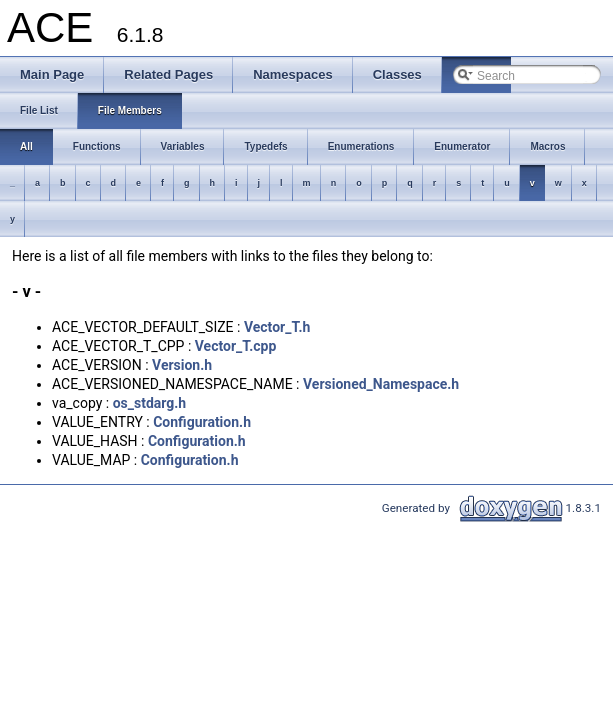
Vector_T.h (277, 327)
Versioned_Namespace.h (381, 384)
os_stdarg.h (150, 403)
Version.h (182, 365)
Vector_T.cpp (236, 346)
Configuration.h (202, 422)
